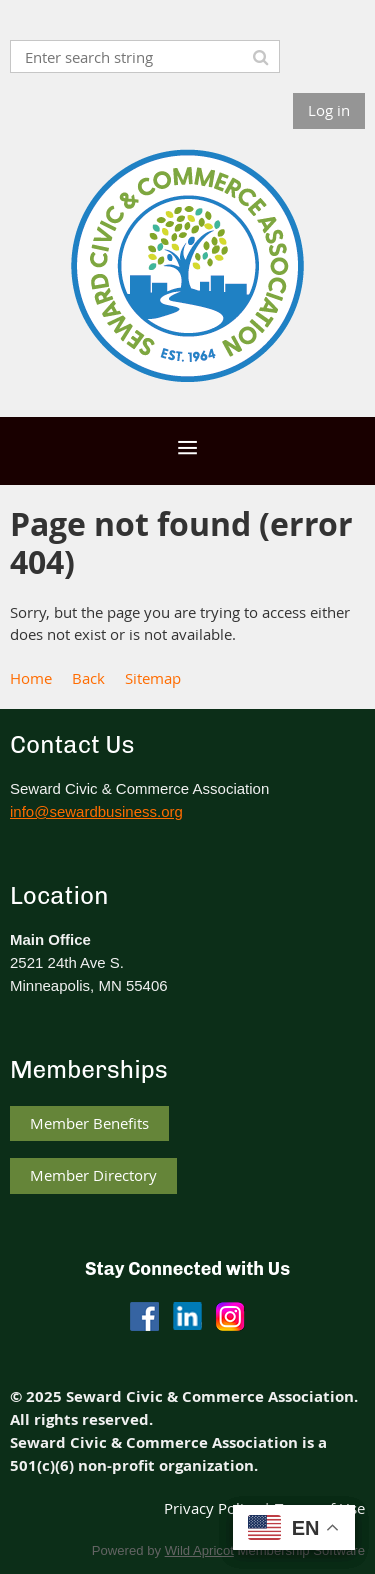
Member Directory (93, 1175)
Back (88, 678)
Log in (329, 110)
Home (31, 678)
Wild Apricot (199, 1550)
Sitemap (153, 678)
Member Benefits (89, 1123)
